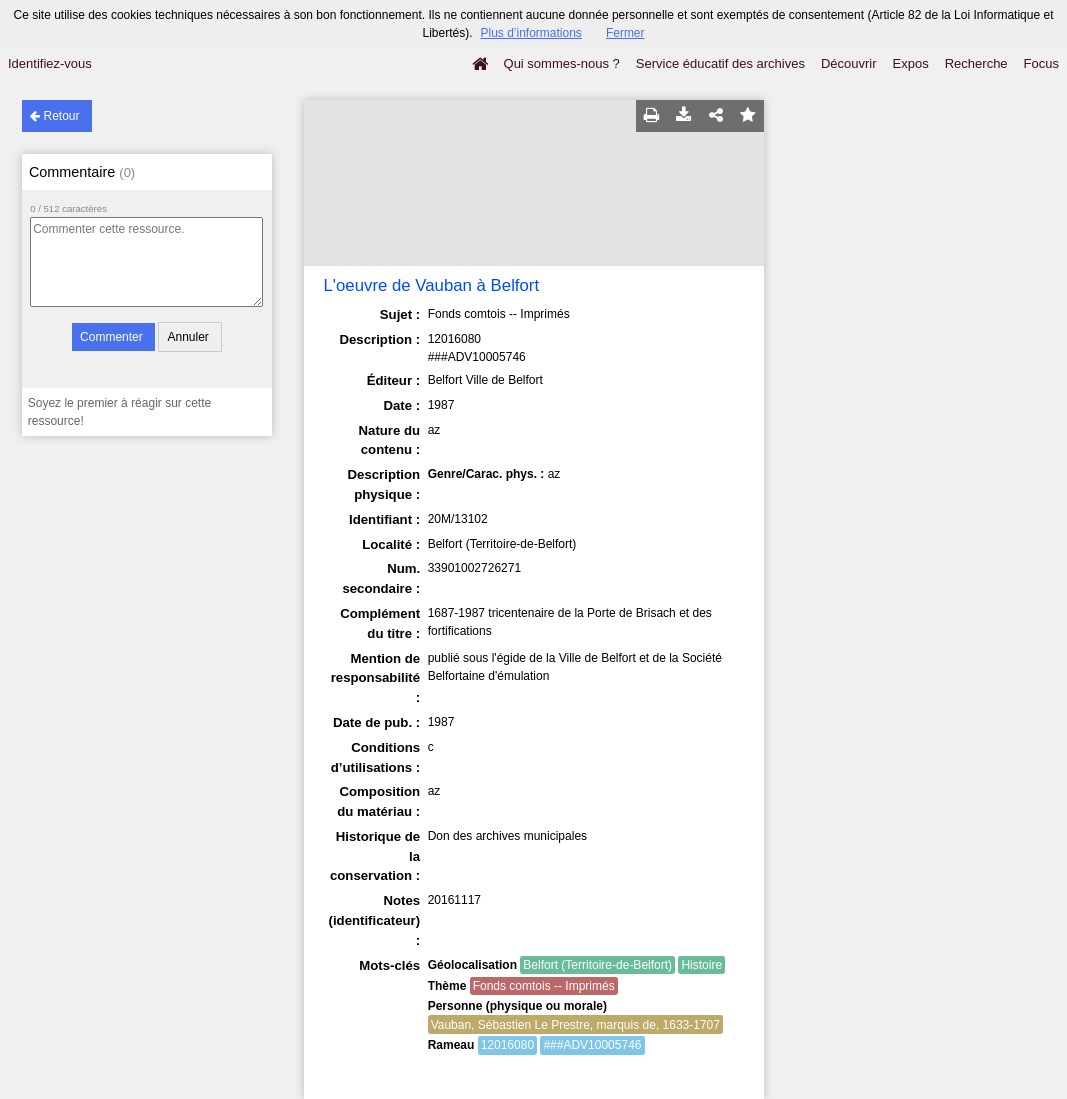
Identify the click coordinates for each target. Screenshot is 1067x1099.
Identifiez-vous (50, 63)
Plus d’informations (530, 33)
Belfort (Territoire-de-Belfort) (597, 965)
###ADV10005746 (592, 1045)
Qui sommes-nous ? (562, 63)
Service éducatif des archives (720, 63)
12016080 (507, 1045)
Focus (1041, 63)
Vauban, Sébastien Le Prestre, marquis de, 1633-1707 (575, 1025)
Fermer (625, 33)
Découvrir (849, 63)
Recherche (976, 63)
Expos (911, 63)
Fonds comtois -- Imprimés (544, 986)
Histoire (701, 965)
